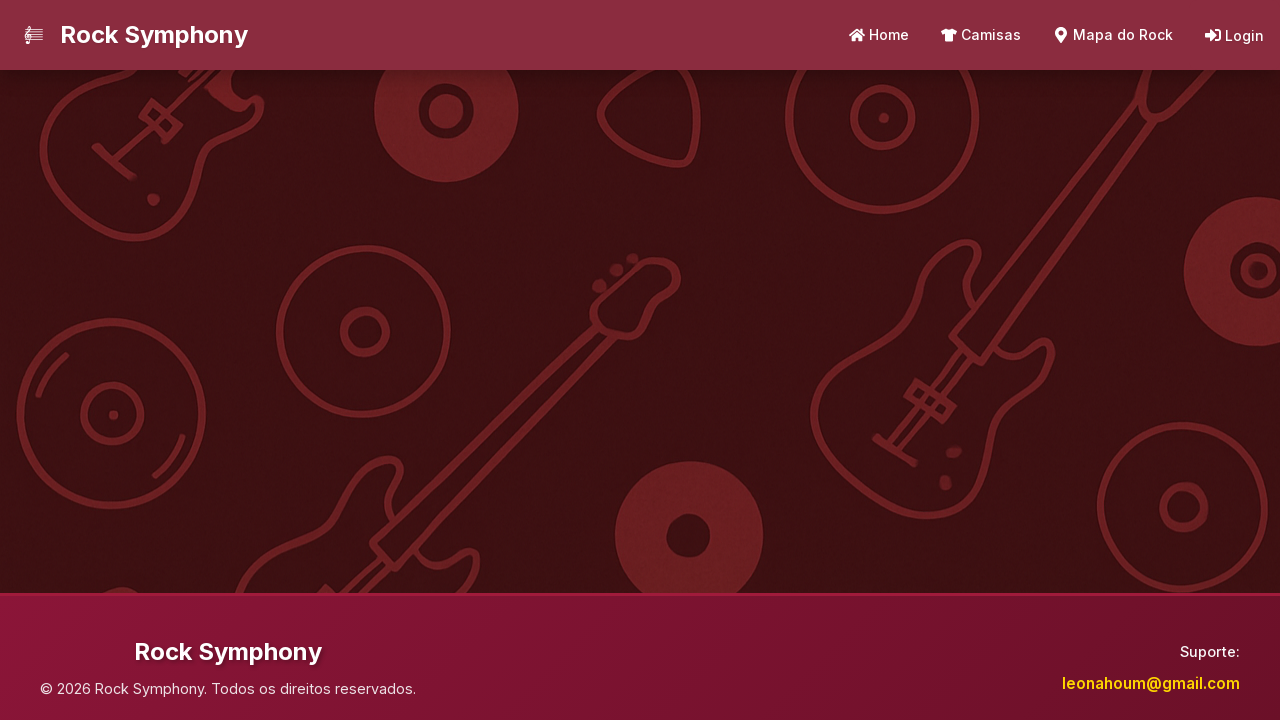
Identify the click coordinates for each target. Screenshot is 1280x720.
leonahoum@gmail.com (1151, 683)
